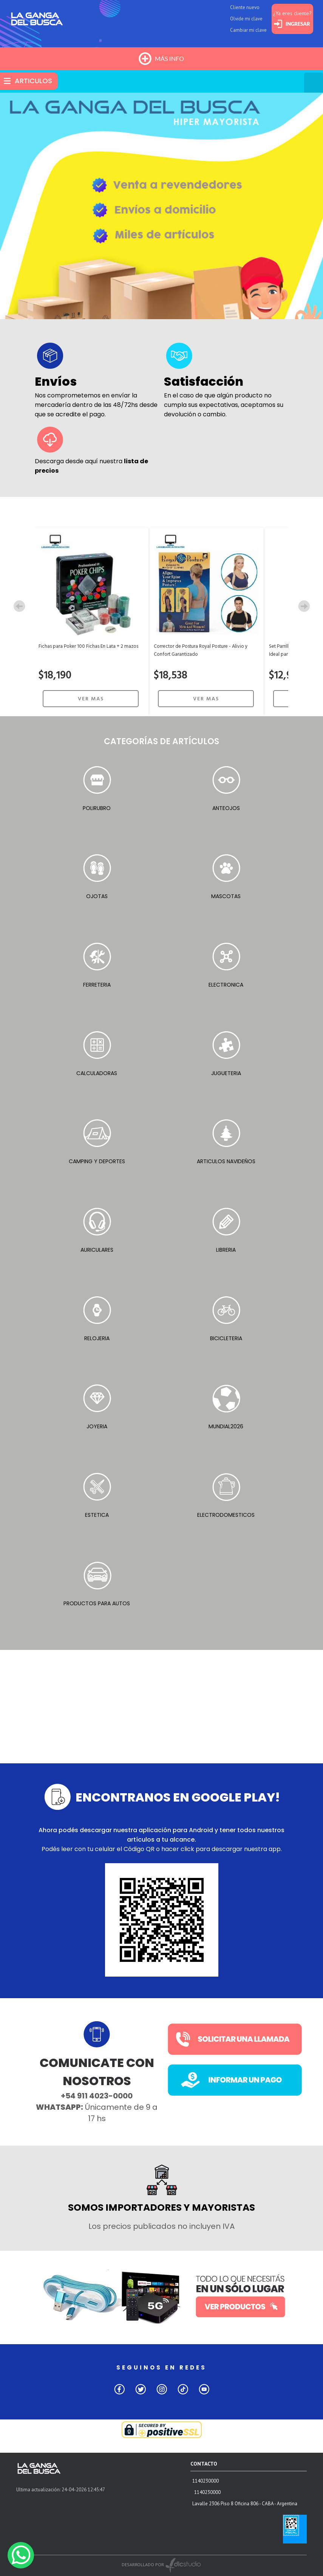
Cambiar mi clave (248, 30)
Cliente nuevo (245, 7)
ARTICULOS (33, 80)
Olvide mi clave (246, 19)
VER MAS (91, 699)
